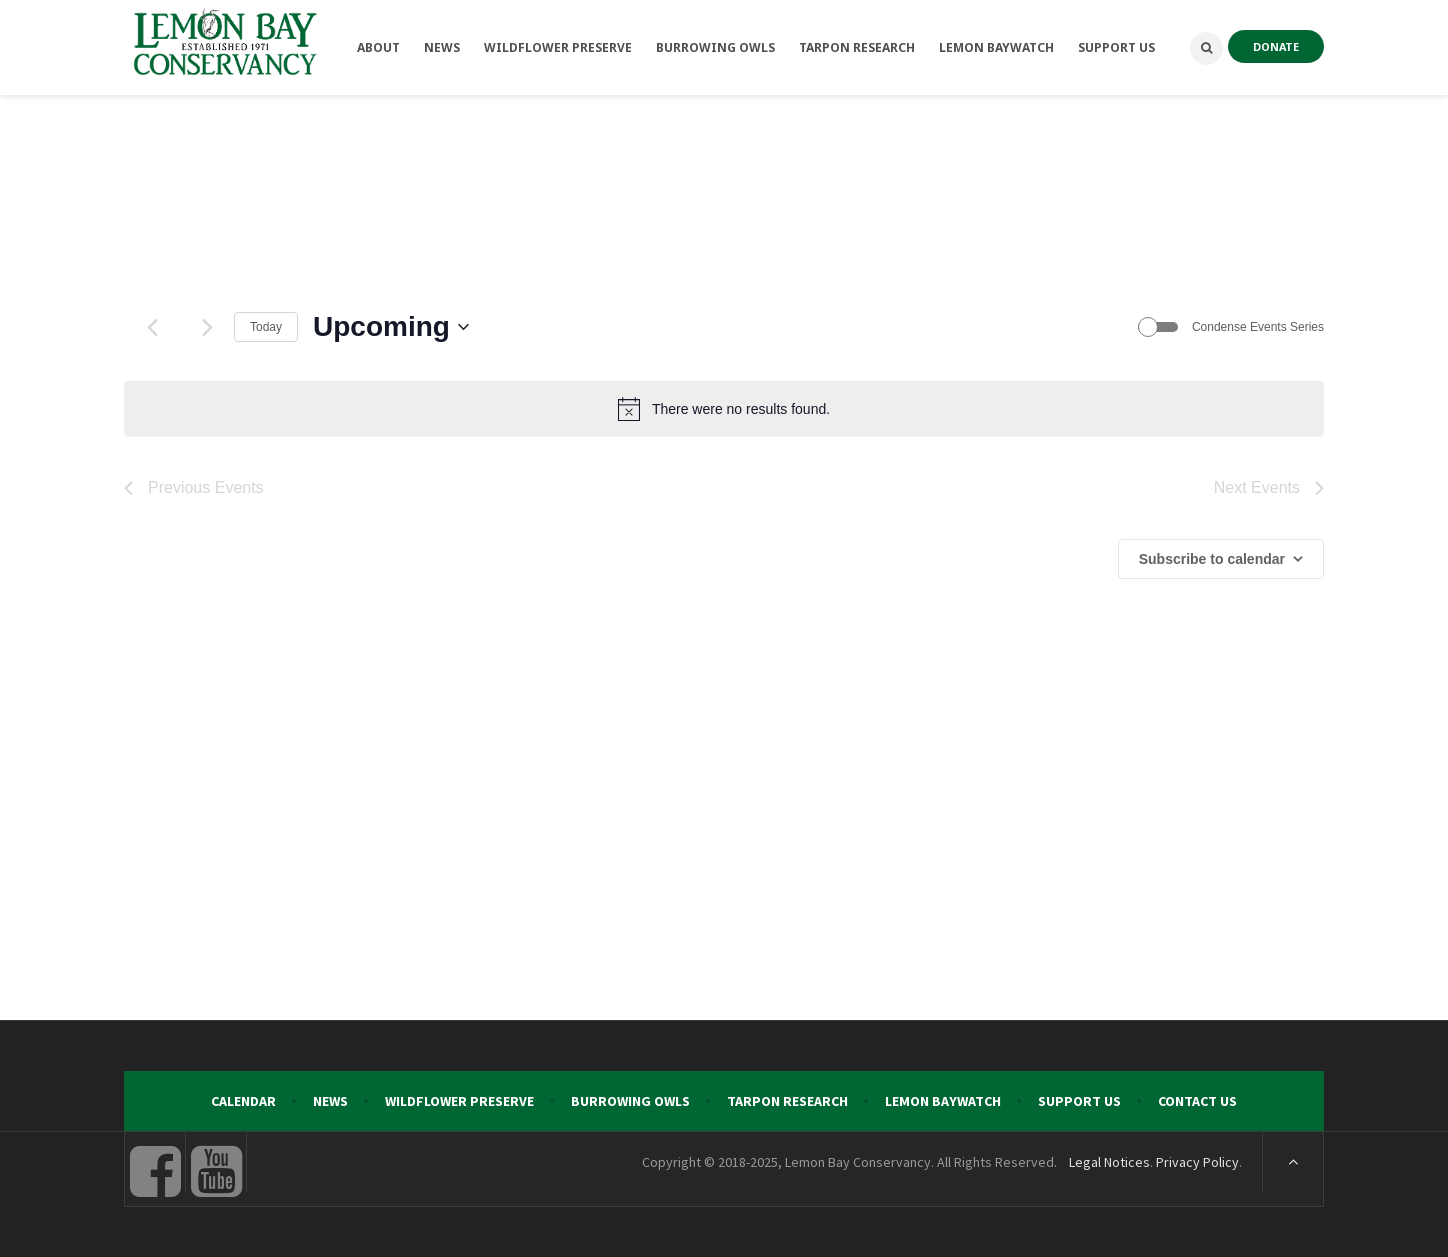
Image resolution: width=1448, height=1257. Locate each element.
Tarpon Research (787, 1101)
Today (266, 327)
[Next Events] (207, 327)
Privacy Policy (1197, 1162)
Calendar (243, 1101)
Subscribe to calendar (1212, 559)
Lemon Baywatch (943, 1101)
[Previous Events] (152, 327)
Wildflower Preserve (459, 1101)
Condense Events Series (1258, 327)
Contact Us (1197, 1101)
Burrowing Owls (630, 1101)
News (330, 1101)
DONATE (1276, 46)
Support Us (1079, 1101)
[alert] (724, 409)
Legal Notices (1109, 1162)
